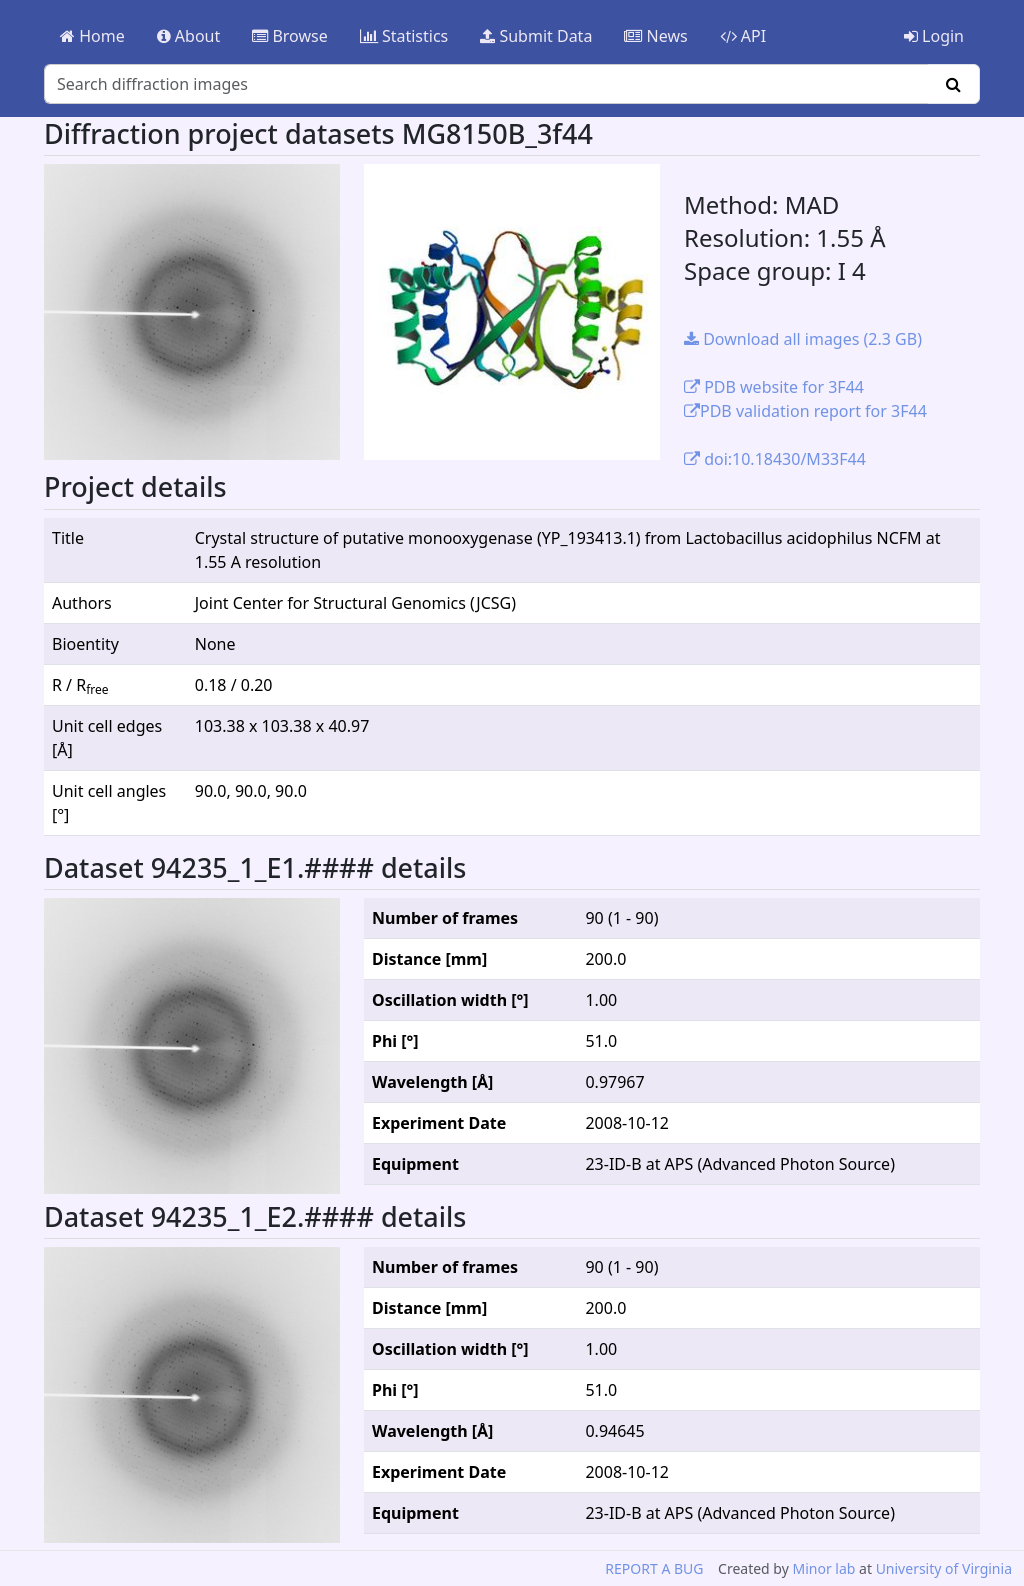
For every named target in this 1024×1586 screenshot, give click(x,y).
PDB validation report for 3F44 (805, 411)
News (655, 36)
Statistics (404, 36)
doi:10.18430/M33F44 (775, 459)
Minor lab (823, 1568)
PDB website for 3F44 (774, 387)
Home (92, 36)
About (189, 36)
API (743, 36)
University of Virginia (944, 1568)
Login (934, 36)
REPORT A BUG (654, 1568)
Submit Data (536, 36)
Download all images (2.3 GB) (803, 339)
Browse (289, 36)
